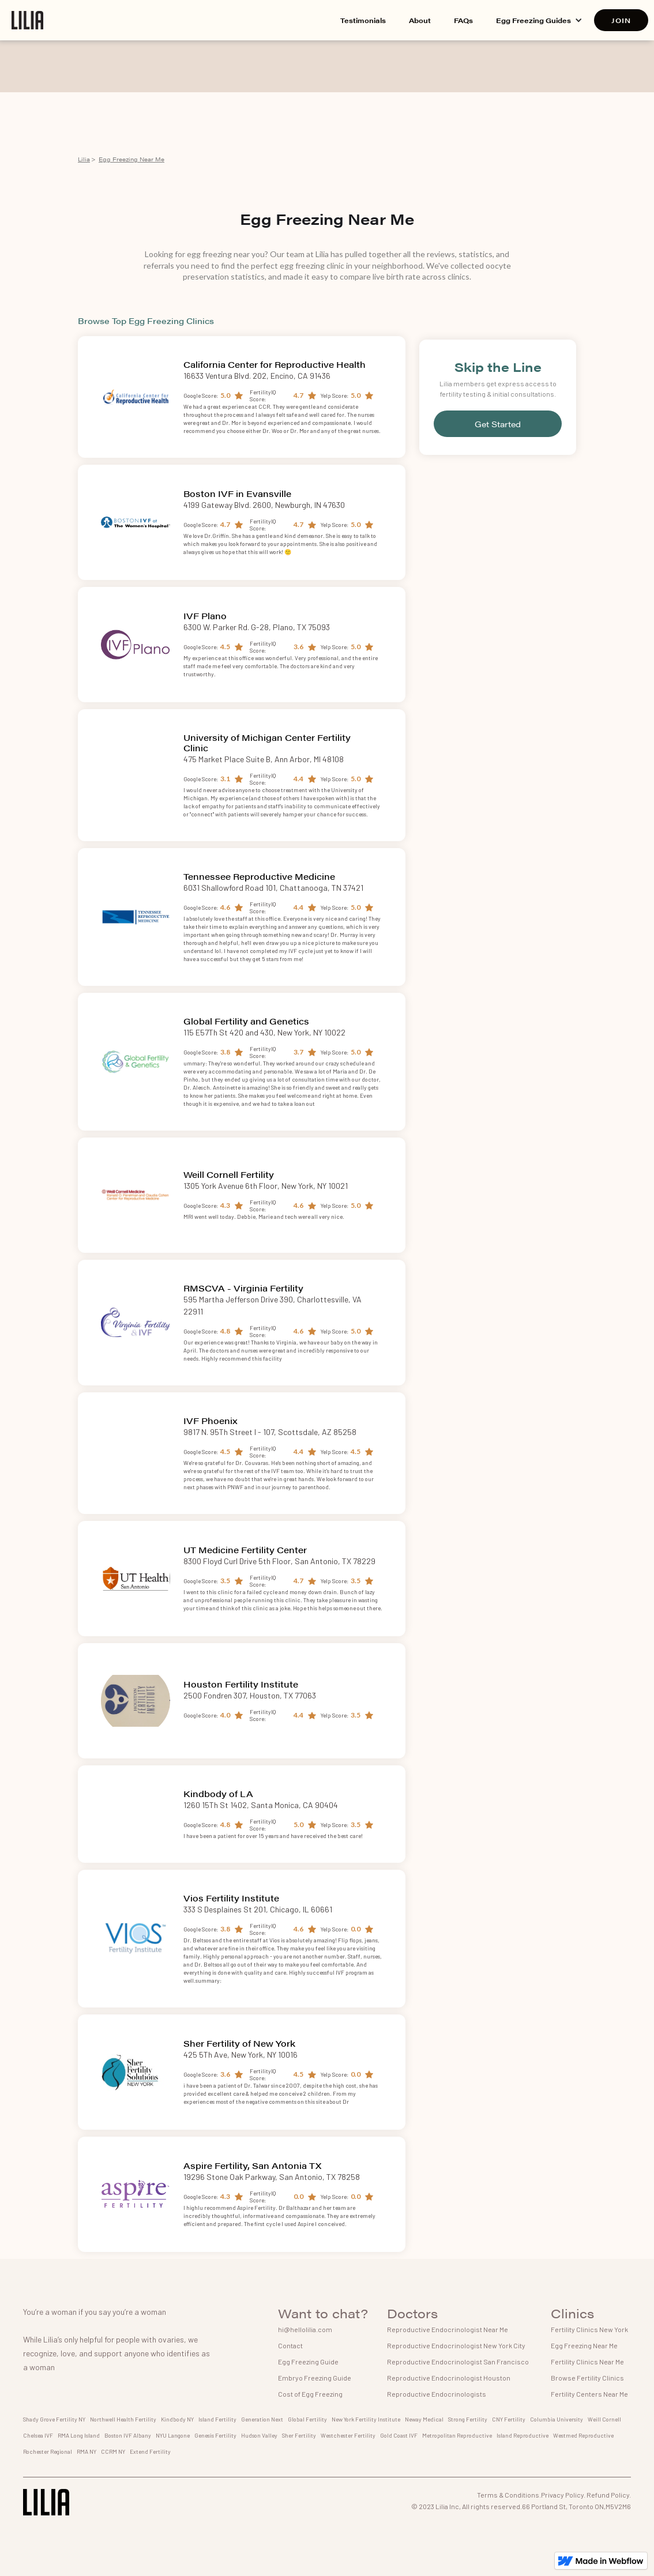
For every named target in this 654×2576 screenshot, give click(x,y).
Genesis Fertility (215, 2435)
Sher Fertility (299, 2435)
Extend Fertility (150, 2451)
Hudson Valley (259, 2435)
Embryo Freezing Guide (314, 2378)
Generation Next (262, 2419)
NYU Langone (173, 2435)
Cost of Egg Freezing (310, 2394)
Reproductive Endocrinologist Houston (448, 2378)
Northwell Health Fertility (123, 2419)
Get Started (498, 424)
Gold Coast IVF (399, 2435)
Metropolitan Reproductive (457, 2435)
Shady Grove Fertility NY (54, 2419)
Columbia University (556, 2419)
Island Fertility (217, 2419)
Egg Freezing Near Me (131, 159)
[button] (539, 20)
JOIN (621, 20)
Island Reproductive (522, 2435)
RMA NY (86, 2451)
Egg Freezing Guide (308, 2361)
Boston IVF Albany (127, 2435)
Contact (290, 2345)
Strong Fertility (467, 2419)
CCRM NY (113, 2451)
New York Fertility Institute (366, 2419)
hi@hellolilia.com (305, 2329)
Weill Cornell (604, 2419)
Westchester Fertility (348, 2435)
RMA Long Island (79, 2435)
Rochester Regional (47, 2451)
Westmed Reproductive (583, 2435)
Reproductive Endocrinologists (436, 2394)
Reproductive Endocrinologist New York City (456, 2345)
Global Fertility (307, 2419)
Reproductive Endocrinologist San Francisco (458, 2361)
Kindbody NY (177, 2419)
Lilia (84, 159)
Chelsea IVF (38, 2435)
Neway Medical (424, 2419)
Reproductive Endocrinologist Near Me (447, 2329)
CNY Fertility (508, 2419)
